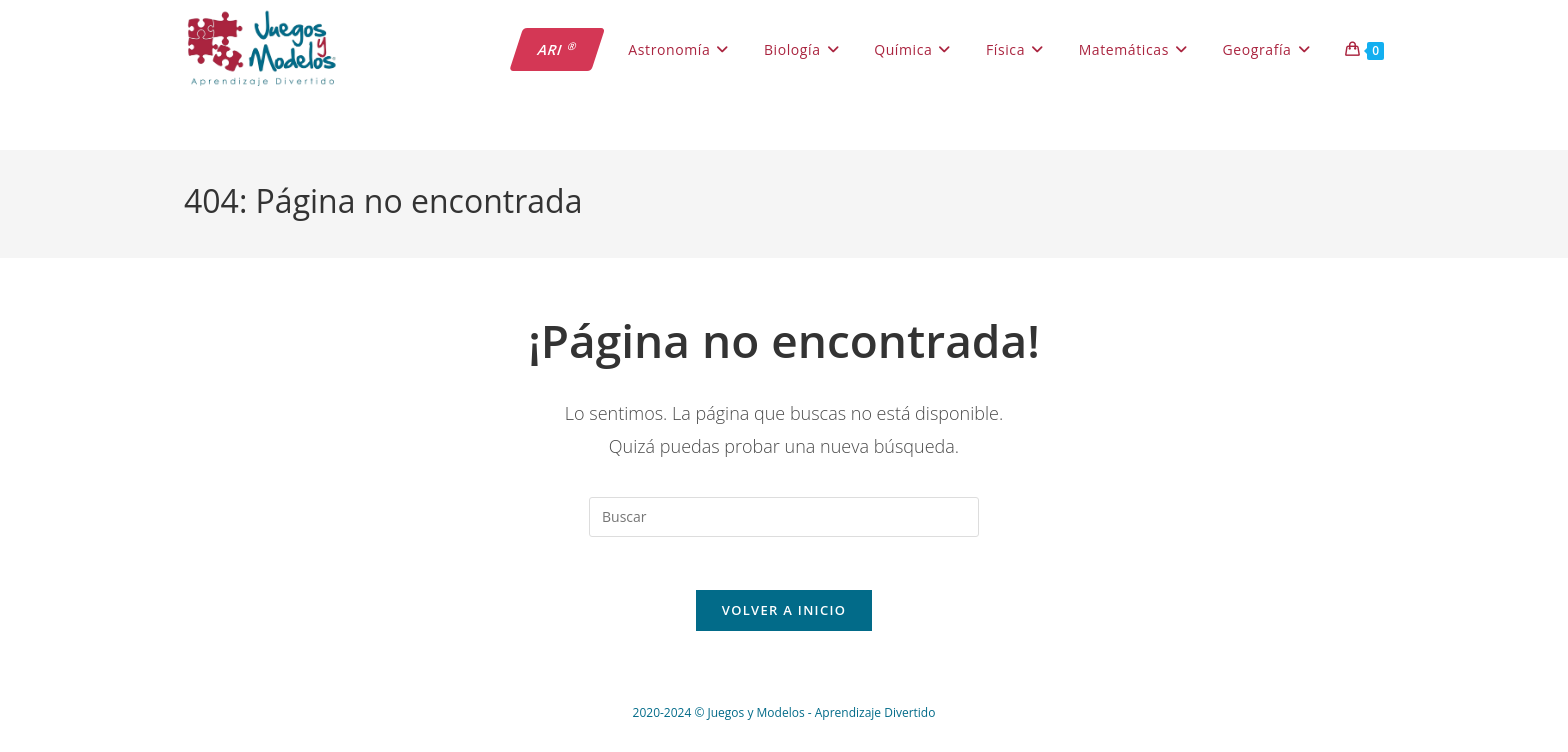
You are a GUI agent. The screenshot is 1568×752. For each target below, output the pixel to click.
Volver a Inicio (784, 618)
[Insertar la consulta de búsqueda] (784, 517)
